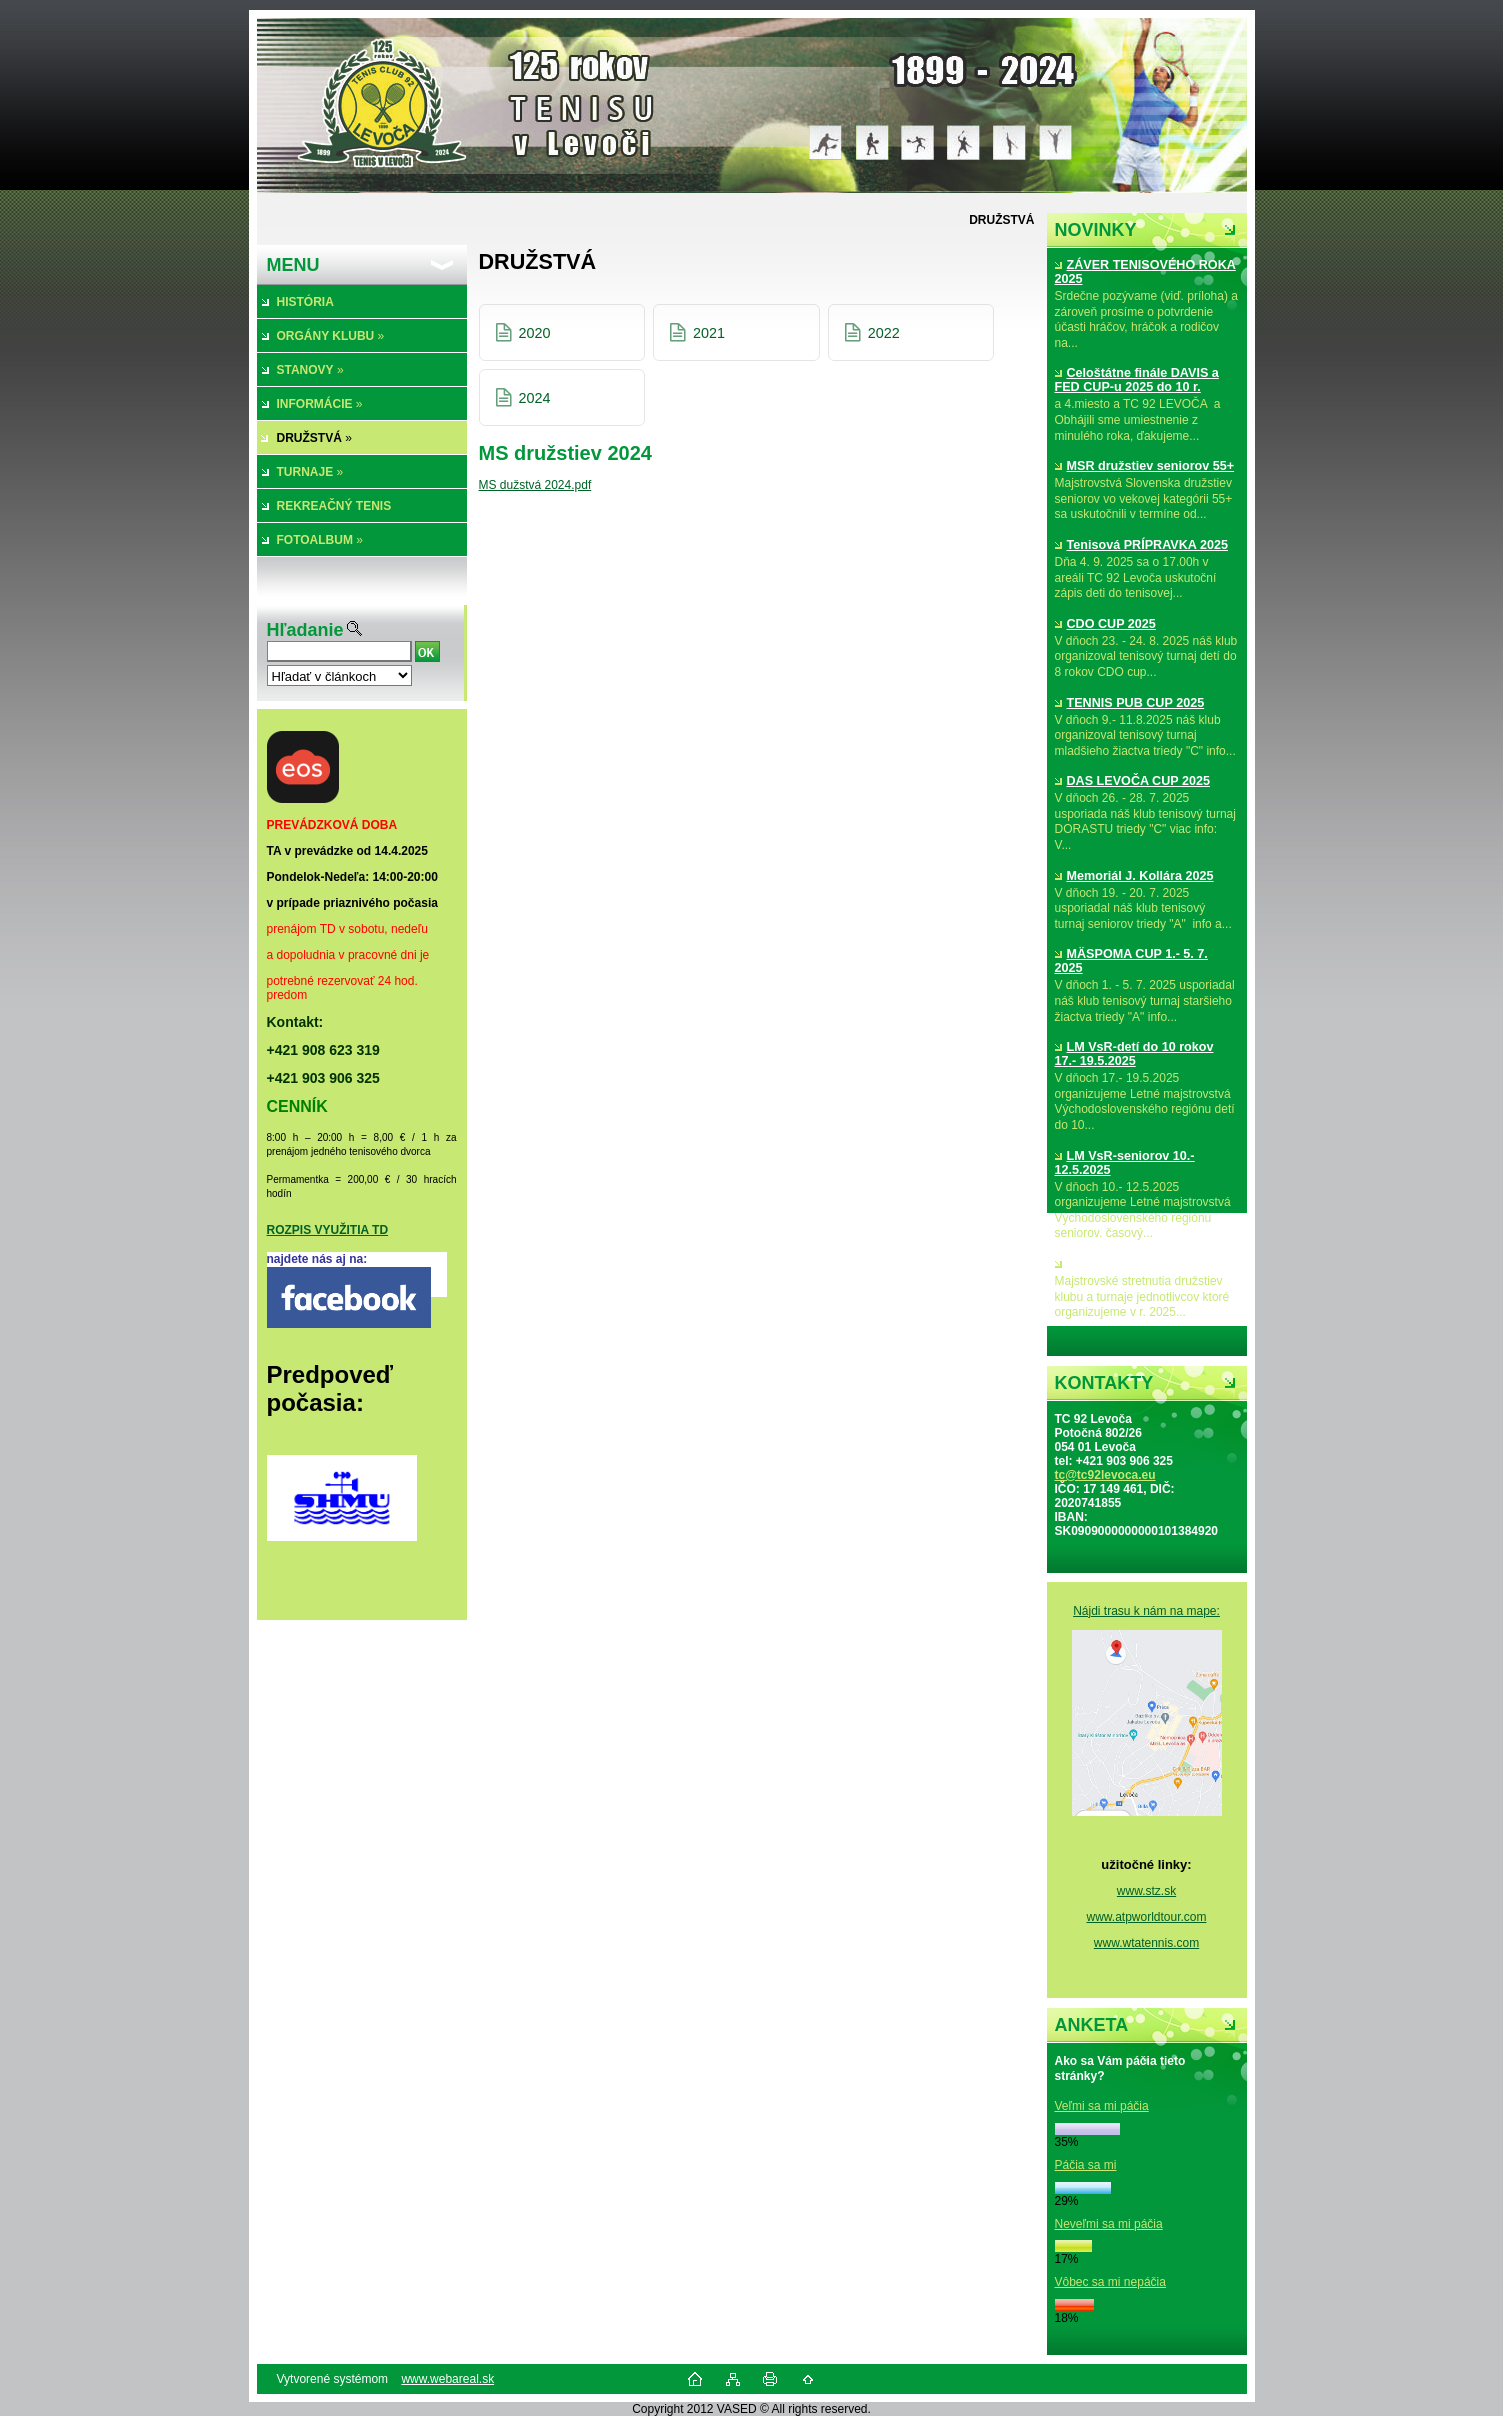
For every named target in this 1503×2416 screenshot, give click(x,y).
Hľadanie (305, 630)
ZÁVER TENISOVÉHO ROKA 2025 (1145, 272)
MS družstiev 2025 (1115, 1264)
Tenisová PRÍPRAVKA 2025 (1141, 545)
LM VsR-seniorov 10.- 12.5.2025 (1125, 1163)
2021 (709, 333)
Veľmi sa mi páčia (1102, 2106)
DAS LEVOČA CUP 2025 (1132, 781)
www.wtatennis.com (1146, 1943)
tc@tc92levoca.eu (1105, 1475)
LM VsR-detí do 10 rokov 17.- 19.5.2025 (1134, 1054)
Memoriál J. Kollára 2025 (1134, 876)
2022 (884, 333)
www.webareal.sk (447, 2379)
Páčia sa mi (1086, 2165)
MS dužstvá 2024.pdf (535, 485)
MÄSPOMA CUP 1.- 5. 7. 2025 (1131, 961)
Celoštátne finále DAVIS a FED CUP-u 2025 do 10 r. (1137, 380)
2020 (535, 333)
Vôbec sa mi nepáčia (1110, 2282)
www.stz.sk (1146, 1891)
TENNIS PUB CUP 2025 (1130, 703)
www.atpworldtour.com (1146, 1917)
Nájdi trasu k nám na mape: (1146, 1611)
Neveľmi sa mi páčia (1109, 2224)
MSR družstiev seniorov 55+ (1145, 466)
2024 (535, 398)
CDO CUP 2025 (1105, 624)
